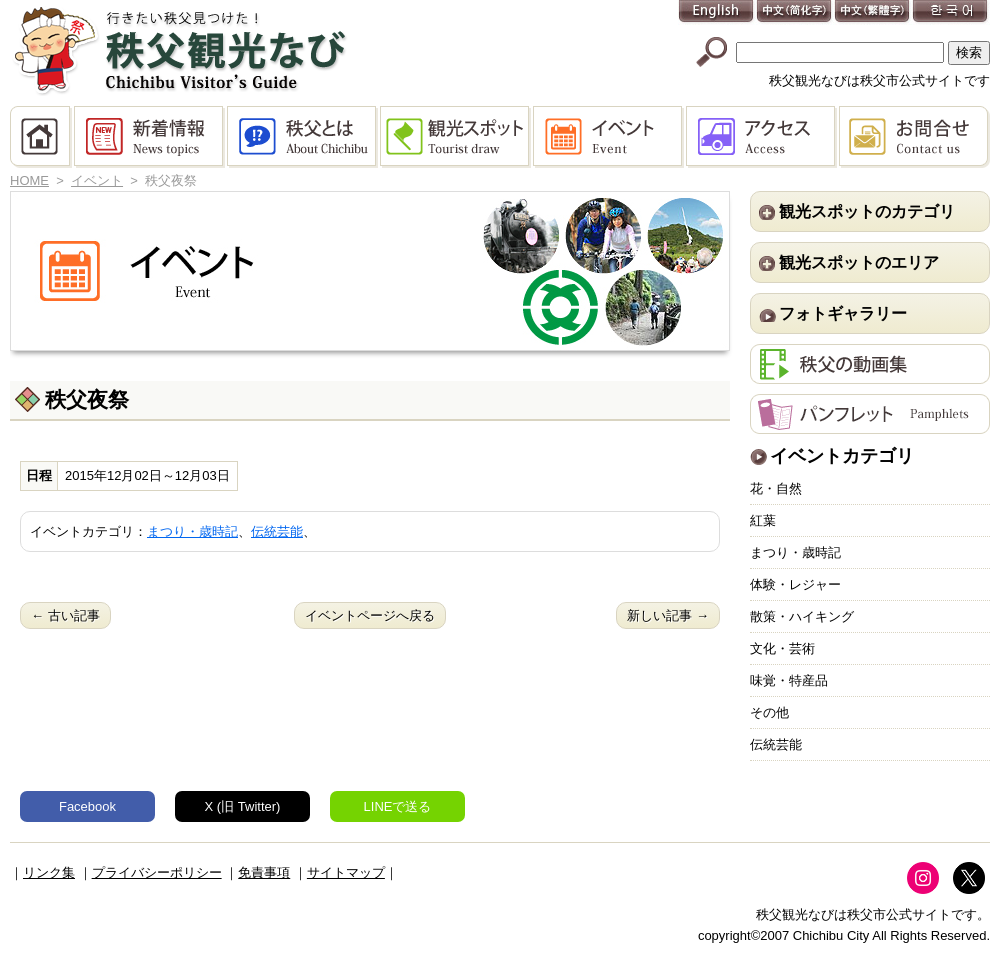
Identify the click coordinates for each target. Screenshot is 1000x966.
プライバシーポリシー (157, 872)
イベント (609, 137)
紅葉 (763, 520)
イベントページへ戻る (370, 615)
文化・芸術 (782, 648)
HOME (42, 137)
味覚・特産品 (789, 680)
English (717, 12)
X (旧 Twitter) (243, 806)
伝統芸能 (277, 531)
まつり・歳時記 (192, 531)
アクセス (762, 137)
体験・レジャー (795, 584)
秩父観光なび (180, 51)
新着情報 (150, 137)
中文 (795, 12)
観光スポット (456, 137)
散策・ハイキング (802, 616)
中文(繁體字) (873, 12)
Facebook (87, 806)
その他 (769, 712)
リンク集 (49, 872)
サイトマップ (346, 872)
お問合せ (914, 137)
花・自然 (776, 488)
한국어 (951, 12)
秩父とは (303, 137)
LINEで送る (398, 806)
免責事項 (264, 872)
